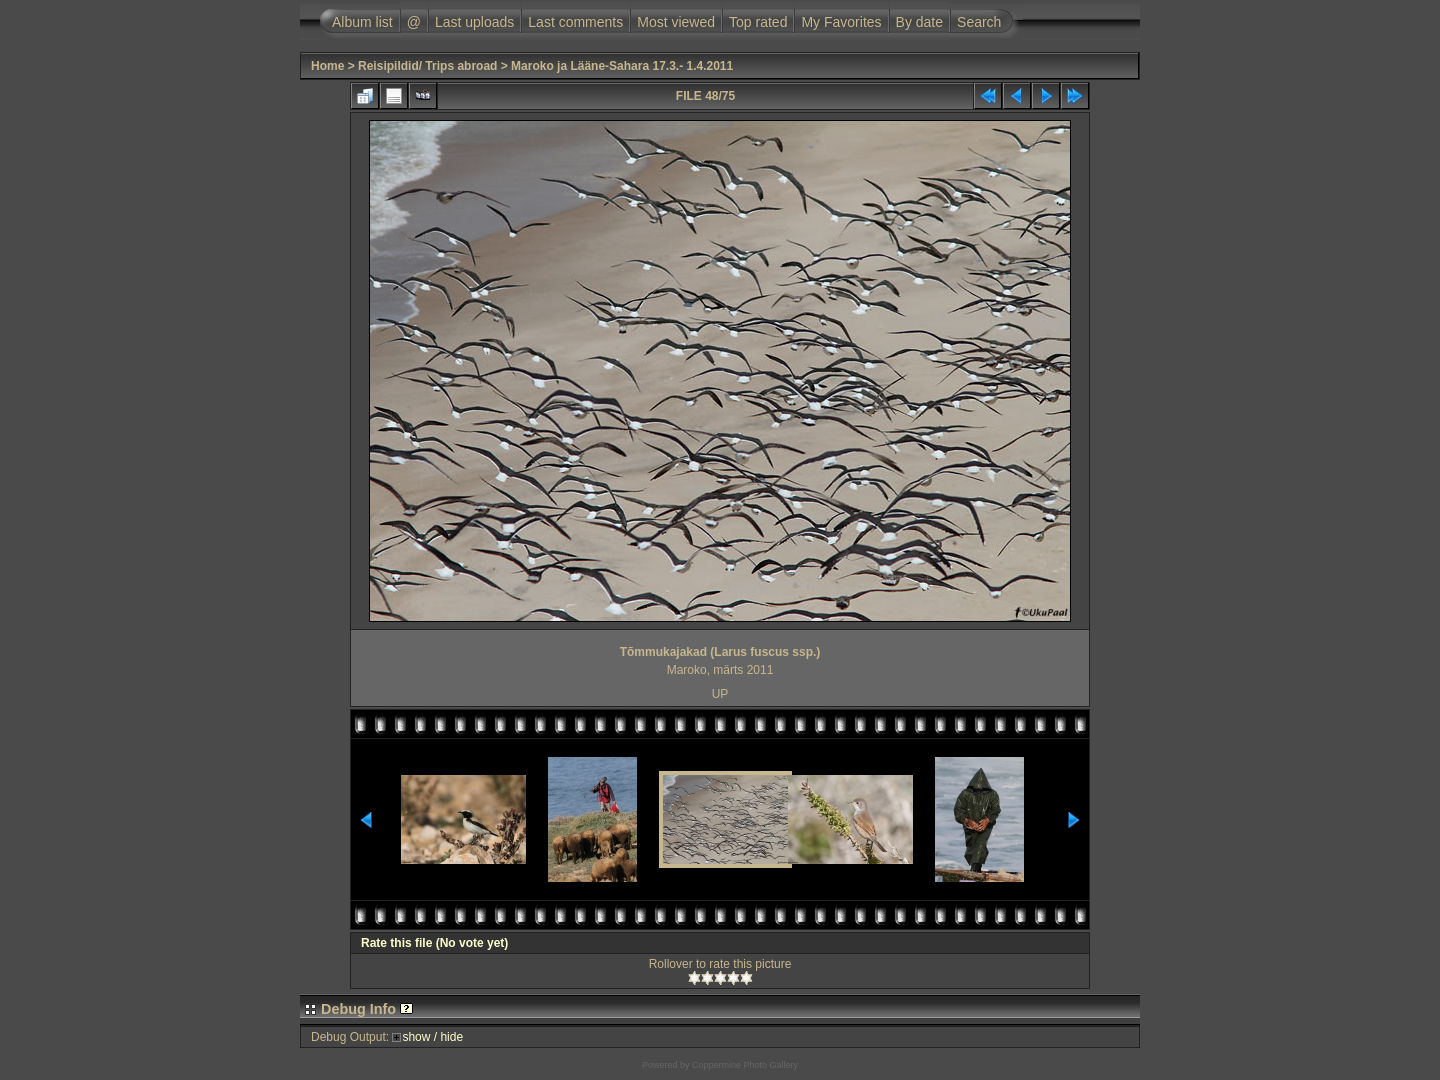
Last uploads (474, 22)
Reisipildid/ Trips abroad (427, 66)
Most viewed (676, 22)
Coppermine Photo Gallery (745, 1065)
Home (327, 66)
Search (979, 22)
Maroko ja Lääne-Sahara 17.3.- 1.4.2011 (622, 66)
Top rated (758, 22)
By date (919, 22)
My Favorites (841, 22)
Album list (362, 22)
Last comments (575, 22)
